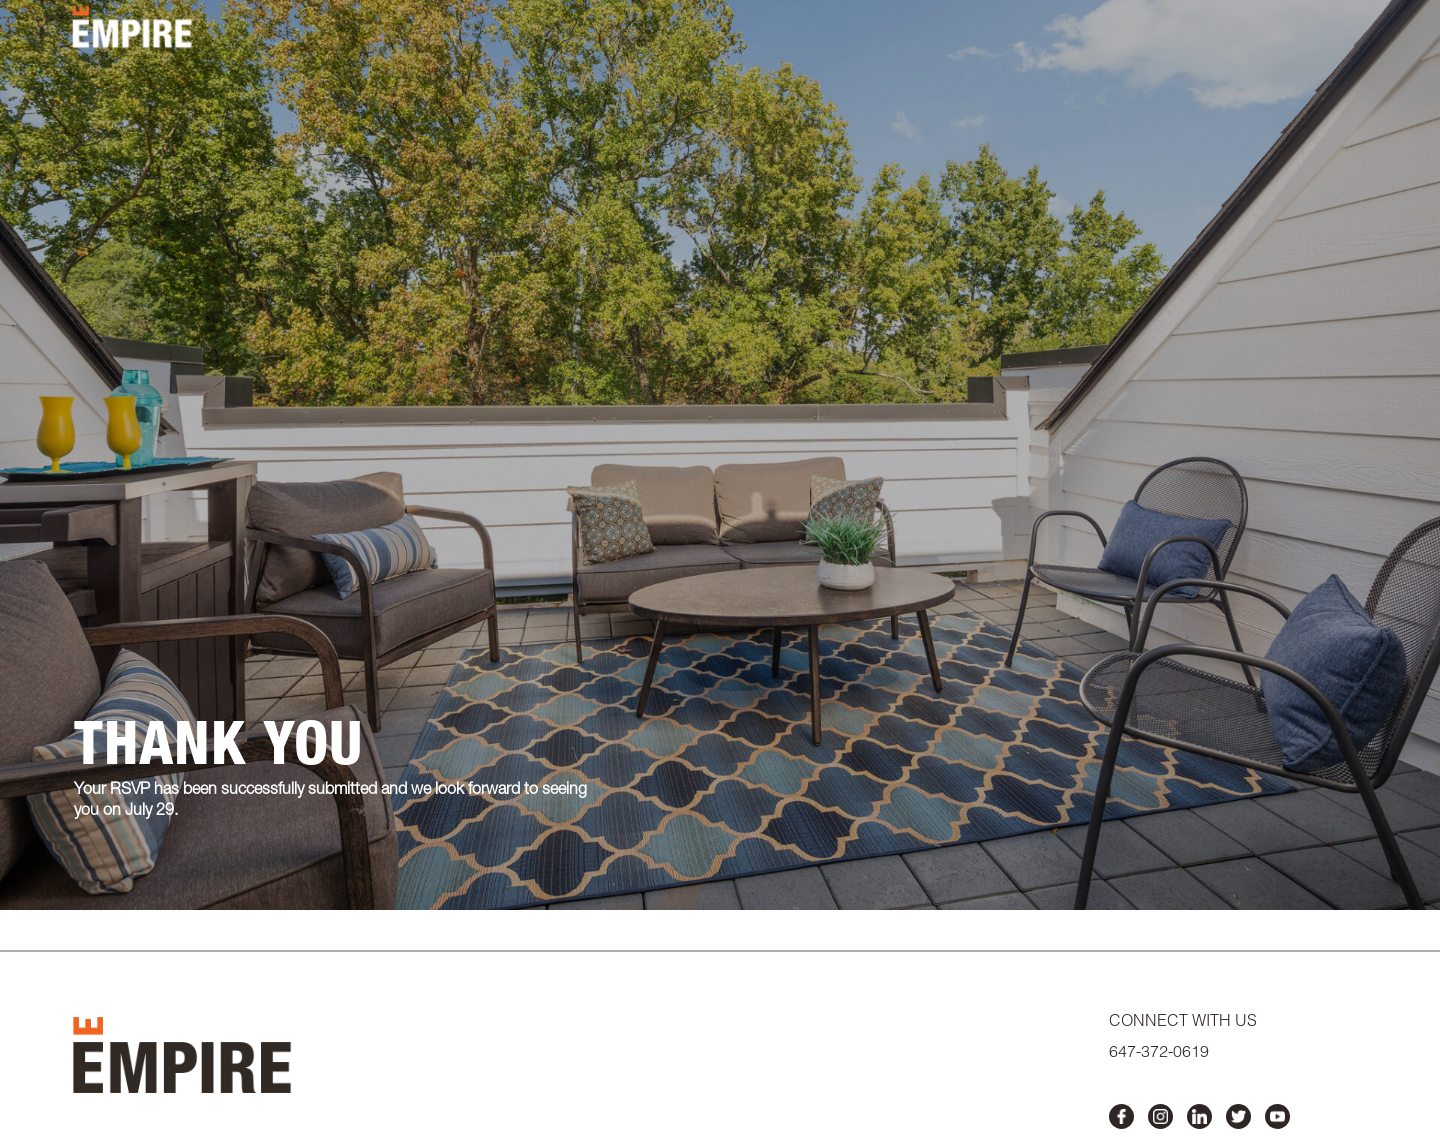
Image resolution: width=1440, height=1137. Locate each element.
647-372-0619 (1159, 1054)
